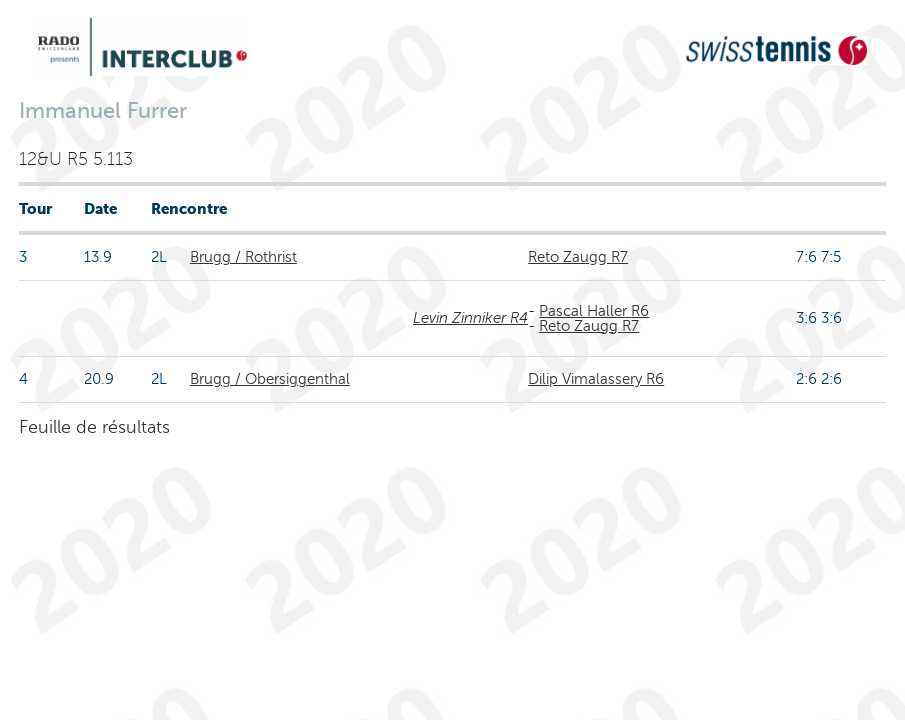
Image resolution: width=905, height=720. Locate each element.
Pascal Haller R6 (594, 311)
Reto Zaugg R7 (578, 257)
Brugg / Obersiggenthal (270, 379)
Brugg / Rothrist (243, 257)
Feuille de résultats (94, 427)
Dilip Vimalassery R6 (596, 379)
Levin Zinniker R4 (470, 318)
